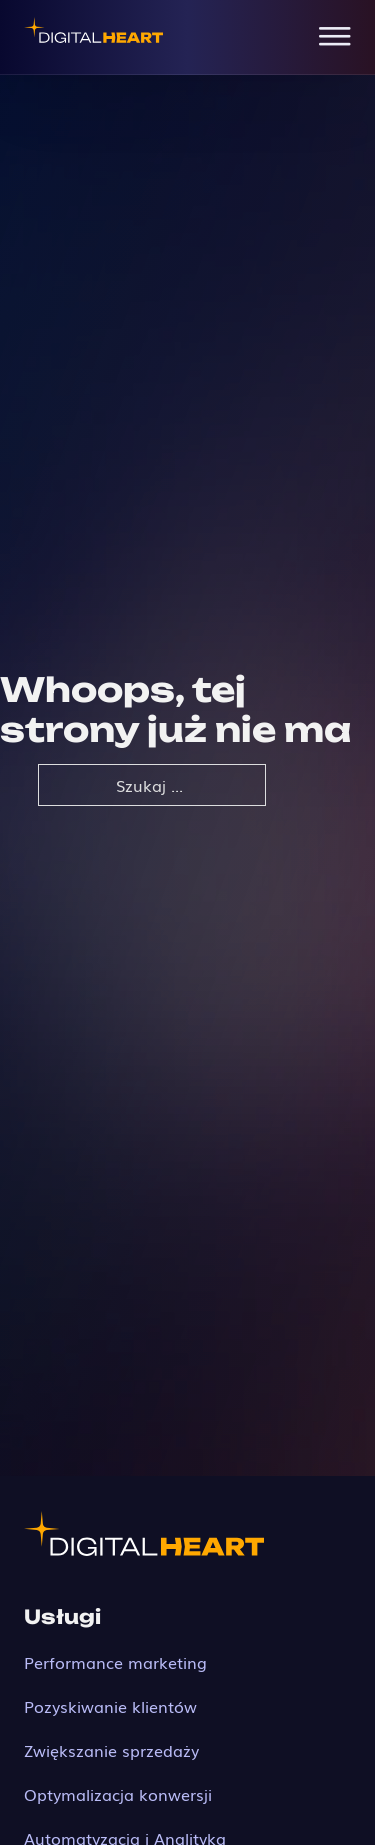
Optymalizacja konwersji (118, 1794)
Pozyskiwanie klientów (110, 1706)
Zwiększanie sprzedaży (111, 1750)
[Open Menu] (335, 37)
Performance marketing (115, 1662)
